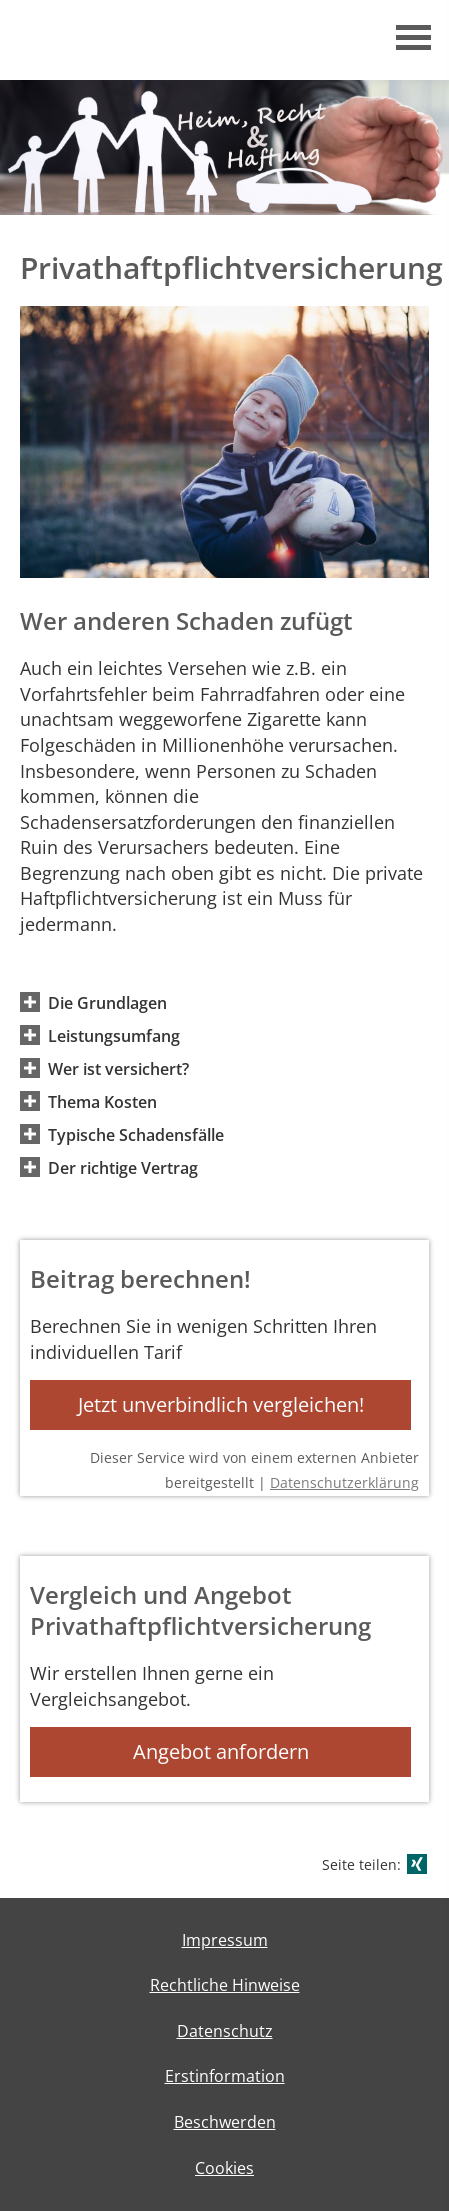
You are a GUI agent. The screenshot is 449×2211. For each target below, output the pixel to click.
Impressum (225, 1940)
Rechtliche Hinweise (225, 1985)
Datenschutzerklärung (344, 1482)
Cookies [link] (224, 2168)
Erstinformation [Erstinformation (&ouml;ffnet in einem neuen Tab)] (225, 2076)
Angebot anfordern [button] (221, 1751)
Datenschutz (225, 2031)
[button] (107, 1002)
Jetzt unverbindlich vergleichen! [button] (221, 1404)
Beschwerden (225, 2122)
